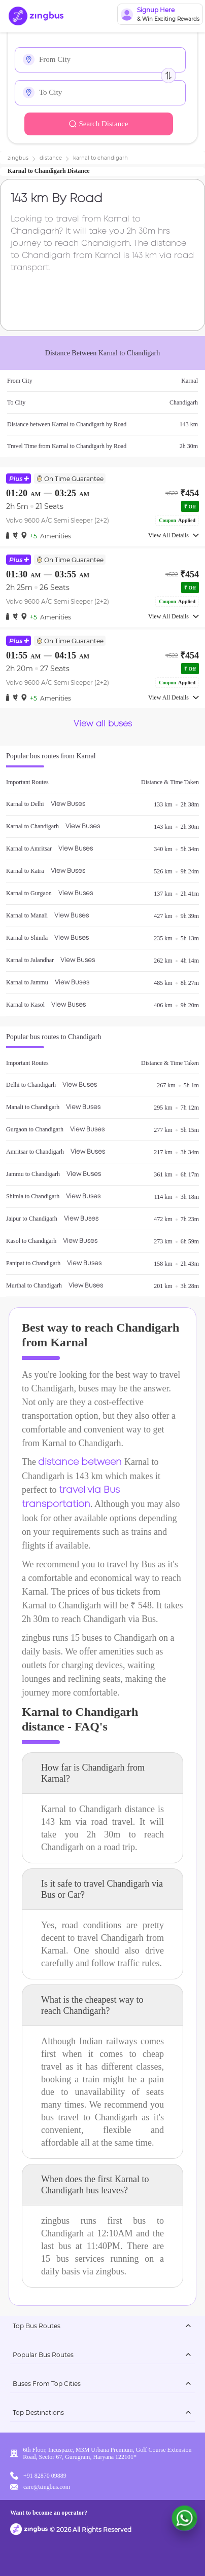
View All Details (173, 535)
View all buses (103, 724)
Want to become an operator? (48, 2512)
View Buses (68, 804)
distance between (80, 1462)
